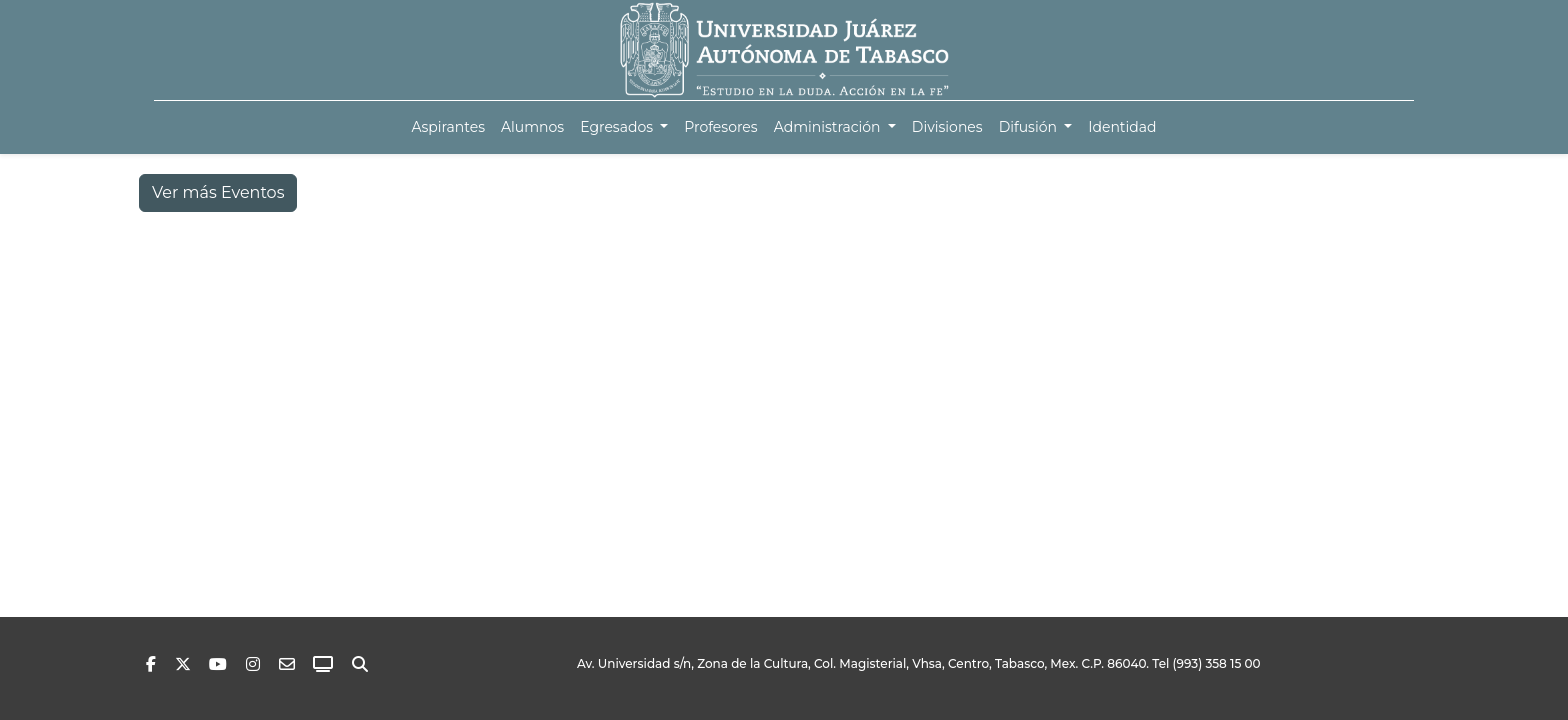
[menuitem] (448, 127)
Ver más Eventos (218, 192)
